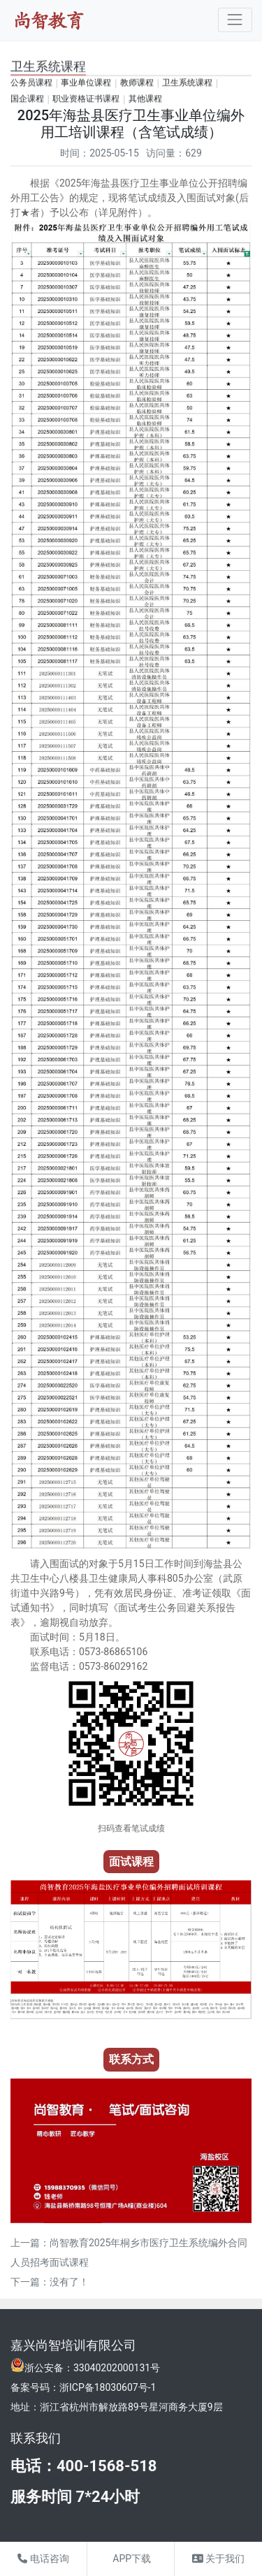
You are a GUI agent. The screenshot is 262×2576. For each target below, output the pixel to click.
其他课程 (145, 98)
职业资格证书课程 (85, 98)
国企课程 (27, 98)
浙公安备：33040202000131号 (92, 2367)
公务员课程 (31, 82)
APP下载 (130, 2558)
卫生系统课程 (187, 82)
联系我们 (35, 2438)
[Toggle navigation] (235, 20)
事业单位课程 (86, 82)
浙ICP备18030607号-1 (107, 2387)
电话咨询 (42, 2558)
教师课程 (137, 82)
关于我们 (218, 2558)
